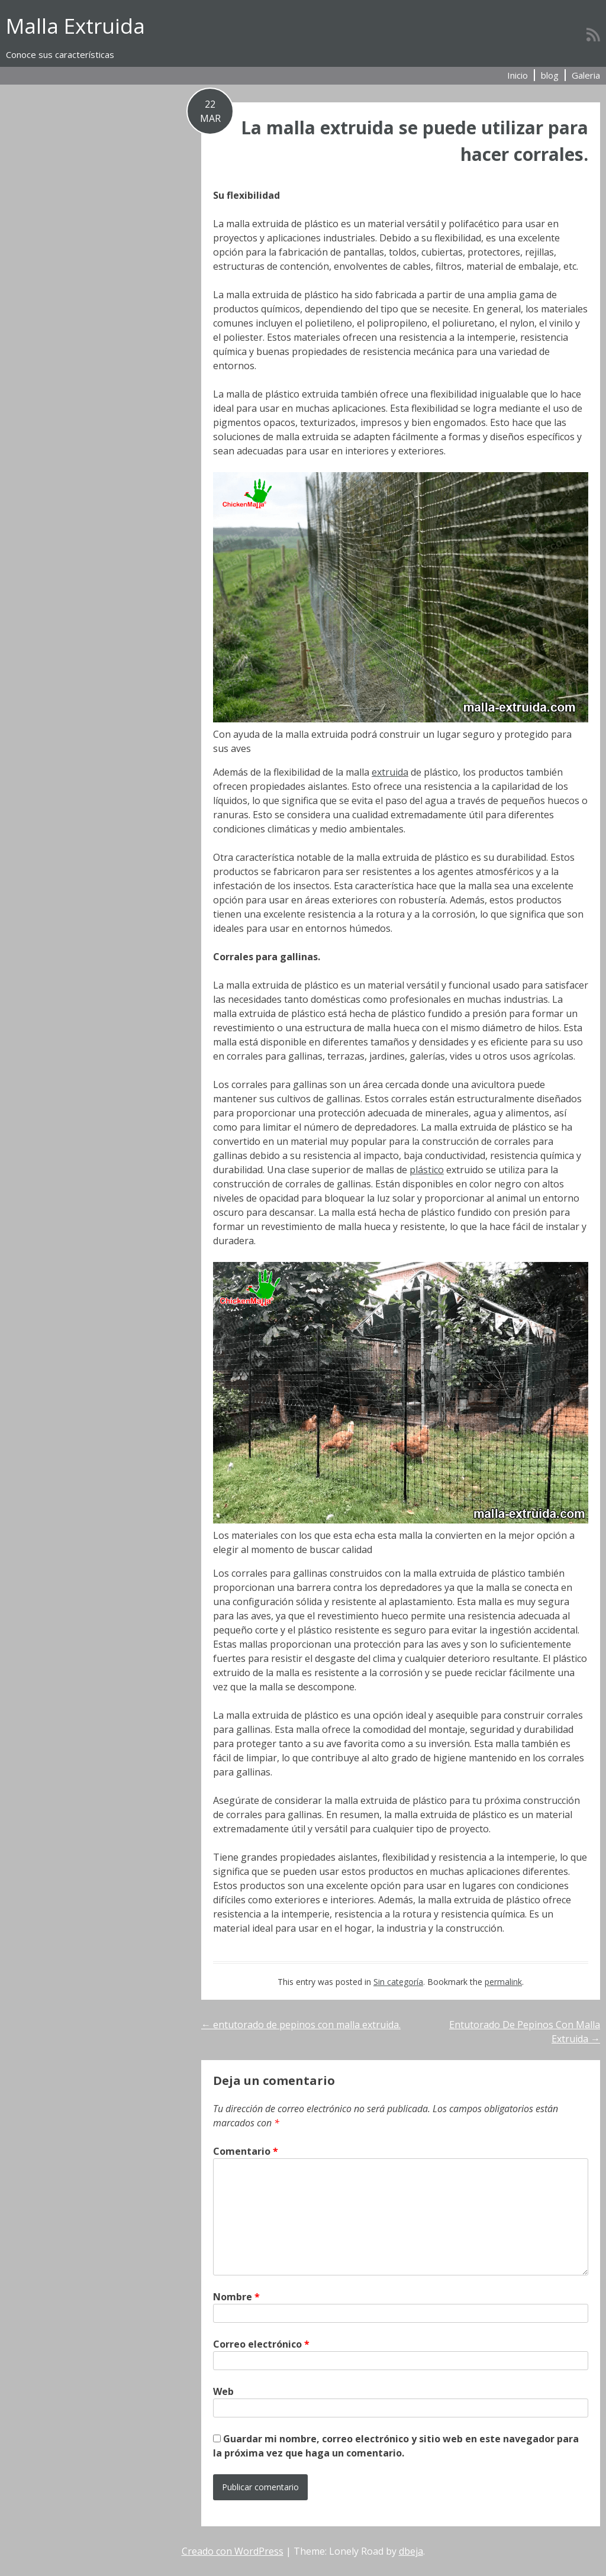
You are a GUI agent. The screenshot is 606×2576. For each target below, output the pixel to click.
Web (223, 2391)
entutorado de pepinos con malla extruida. (301, 2024)
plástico (427, 1169)
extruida (390, 772)
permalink (503, 1981)
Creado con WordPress (232, 2551)
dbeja (411, 2551)
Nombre (236, 2296)
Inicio (517, 75)
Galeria (586, 75)
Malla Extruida (75, 26)
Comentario (245, 2151)
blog (550, 75)
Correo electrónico (261, 2344)
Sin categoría (398, 1981)
